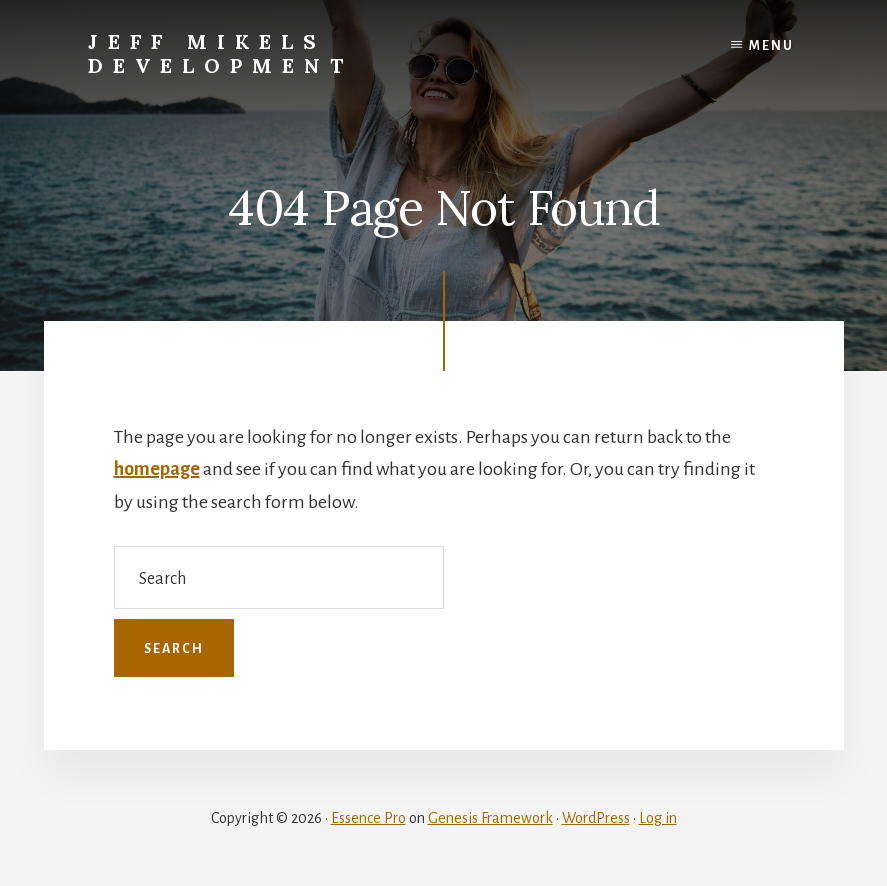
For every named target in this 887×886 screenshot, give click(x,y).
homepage (157, 469)
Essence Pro (368, 818)
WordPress (596, 818)
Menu (771, 46)
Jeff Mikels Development (220, 53)
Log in (658, 818)
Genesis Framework (490, 818)
